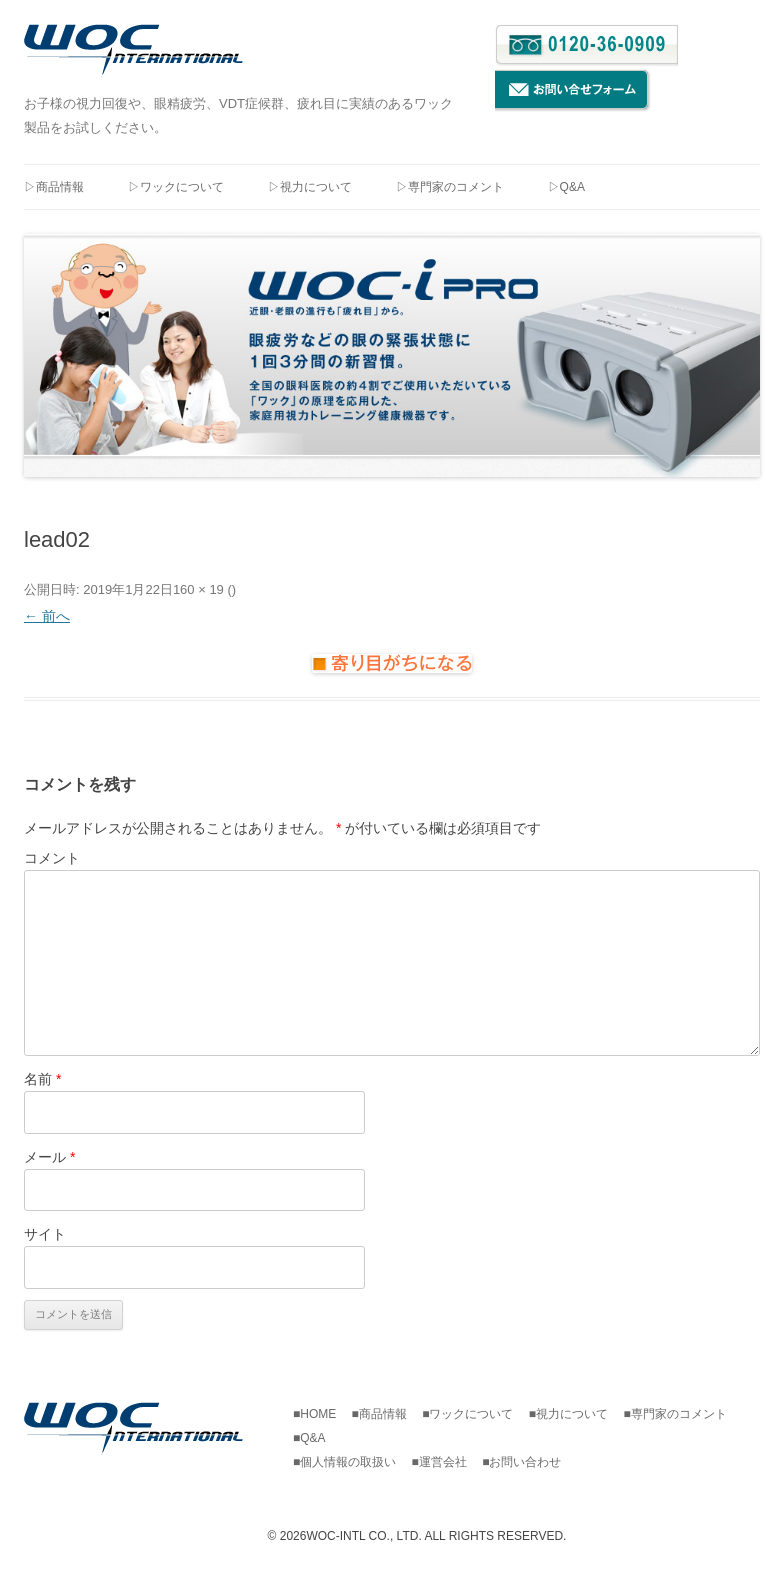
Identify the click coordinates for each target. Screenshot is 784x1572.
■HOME (320, 1414)
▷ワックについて (176, 187)
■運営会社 (445, 1462)
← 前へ (47, 616)
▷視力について (310, 187)
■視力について (574, 1414)
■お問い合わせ (521, 1462)
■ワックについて (473, 1414)
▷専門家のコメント (450, 187)
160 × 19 (198, 589)
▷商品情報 (54, 187)
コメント (52, 858)
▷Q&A (566, 187)
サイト (45, 1234)
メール (49, 1157)
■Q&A (309, 1438)
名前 (42, 1079)
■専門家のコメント (680, 1414)
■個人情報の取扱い (350, 1462)
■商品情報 (385, 1414)
